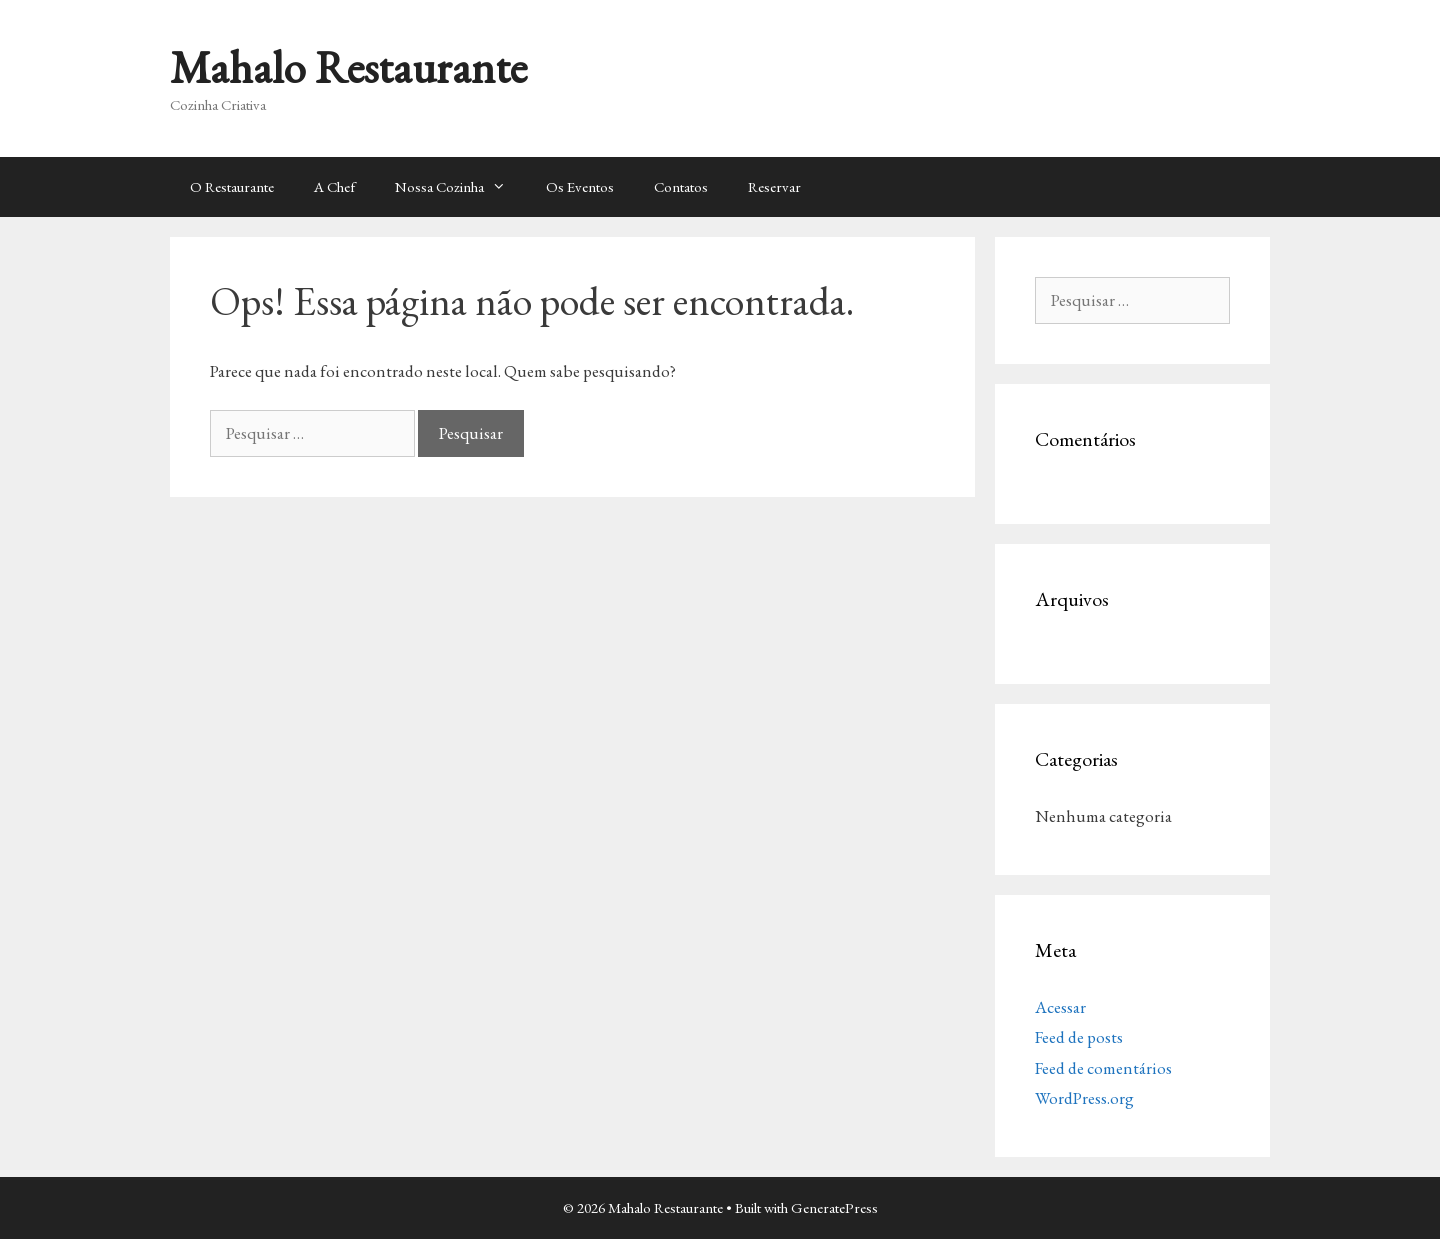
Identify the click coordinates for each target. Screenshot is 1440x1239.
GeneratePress (834, 1207)
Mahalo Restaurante (348, 67)
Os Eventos (580, 186)
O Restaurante (232, 186)
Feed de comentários (1103, 1068)
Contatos (681, 186)
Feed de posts (1079, 1037)
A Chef (334, 186)
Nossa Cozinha (460, 187)
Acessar (1060, 1007)
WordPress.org (1084, 1098)
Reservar (774, 186)
